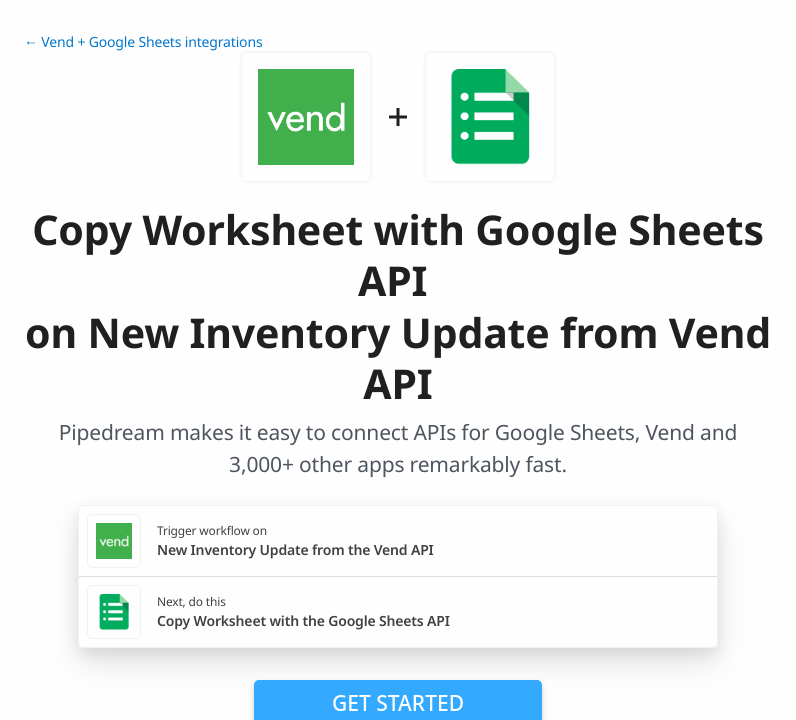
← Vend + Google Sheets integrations (143, 42)
